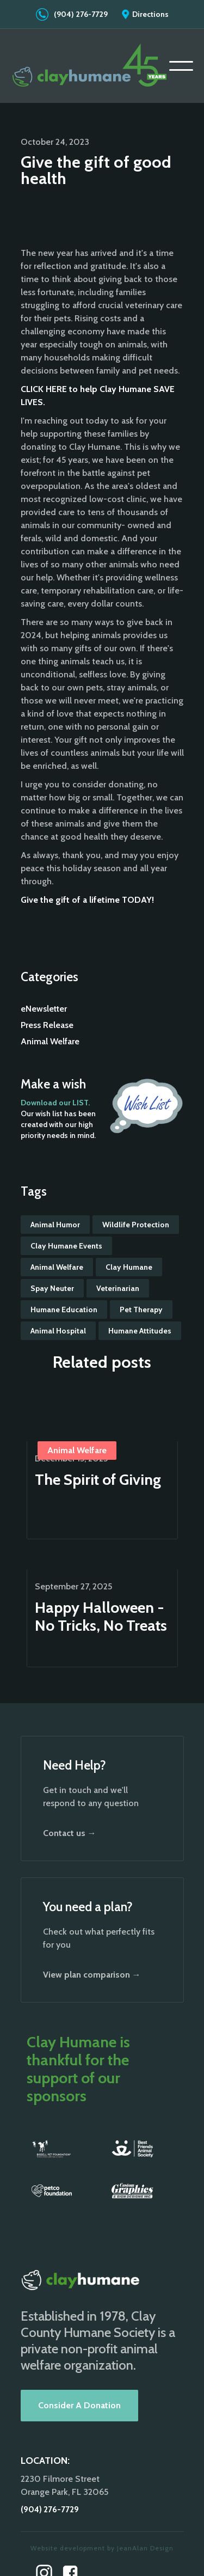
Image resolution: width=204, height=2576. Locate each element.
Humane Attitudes (139, 1331)
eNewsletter (44, 1009)
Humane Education (63, 1309)
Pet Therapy (141, 1309)
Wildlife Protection (135, 1224)
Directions (150, 14)
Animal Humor (55, 1224)
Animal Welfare (50, 1041)
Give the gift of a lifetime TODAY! (87, 900)
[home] (90, 66)
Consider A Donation (79, 2405)
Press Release (47, 1025)
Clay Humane (129, 1267)
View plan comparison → (92, 1974)
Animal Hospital (58, 1331)
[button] (181, 65)
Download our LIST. (55, 1103)
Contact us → (69, 1833)
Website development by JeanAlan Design (102, 2548)
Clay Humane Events (66, 1246)
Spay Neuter (52, 1288)
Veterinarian (117, 1288)
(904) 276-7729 (81, 14)
